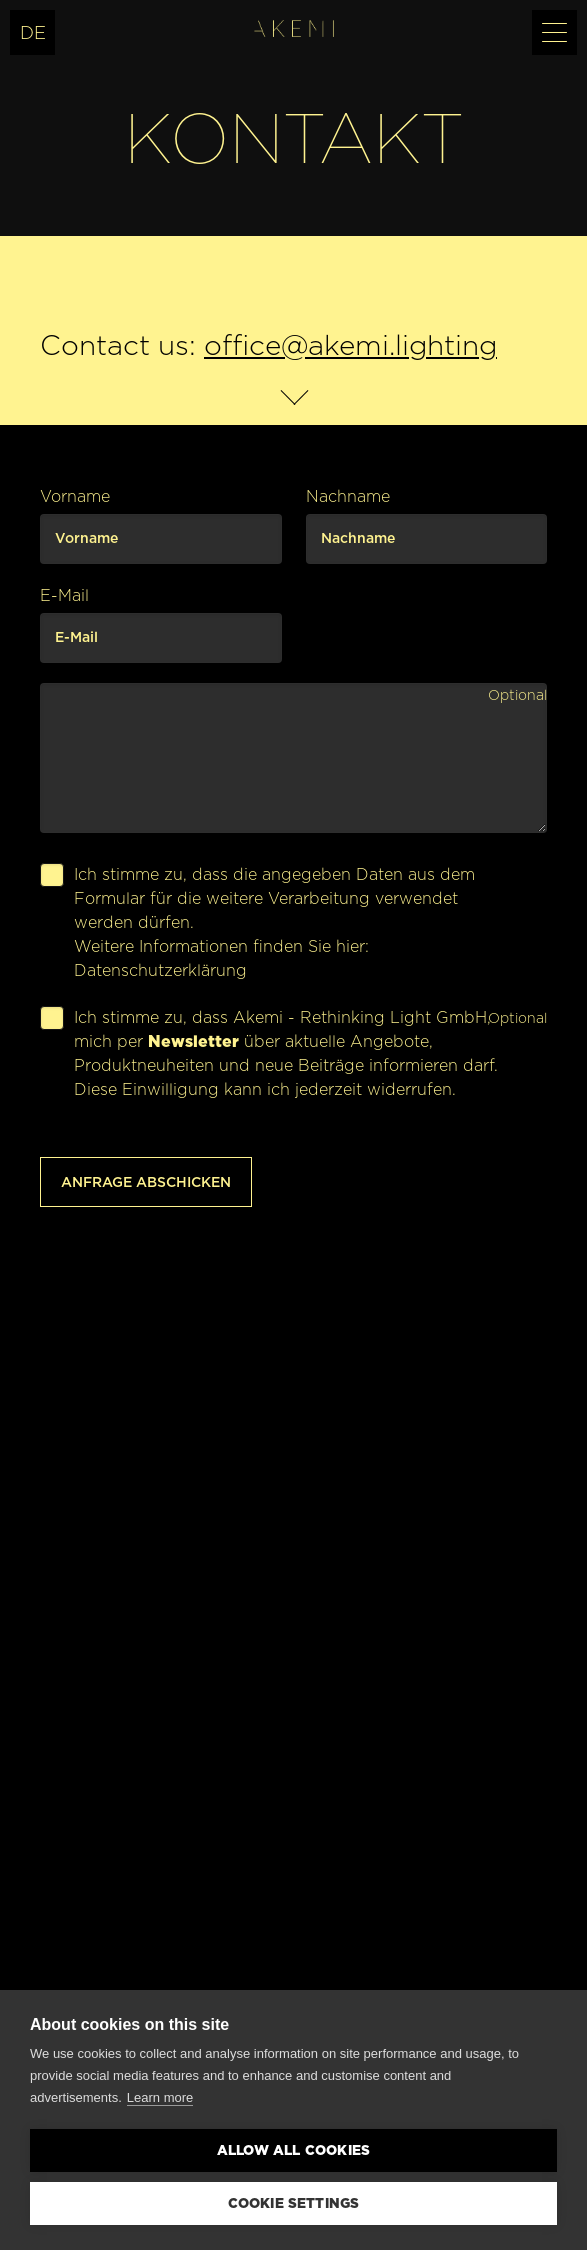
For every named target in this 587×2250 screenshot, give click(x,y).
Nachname (348, 496)
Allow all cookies (293, 2150)
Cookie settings (294, 2203)
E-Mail (64, 595)
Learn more (160, 2097)
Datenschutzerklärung (160, 970)
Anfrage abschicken (146, 1182)
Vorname (75, 496)
